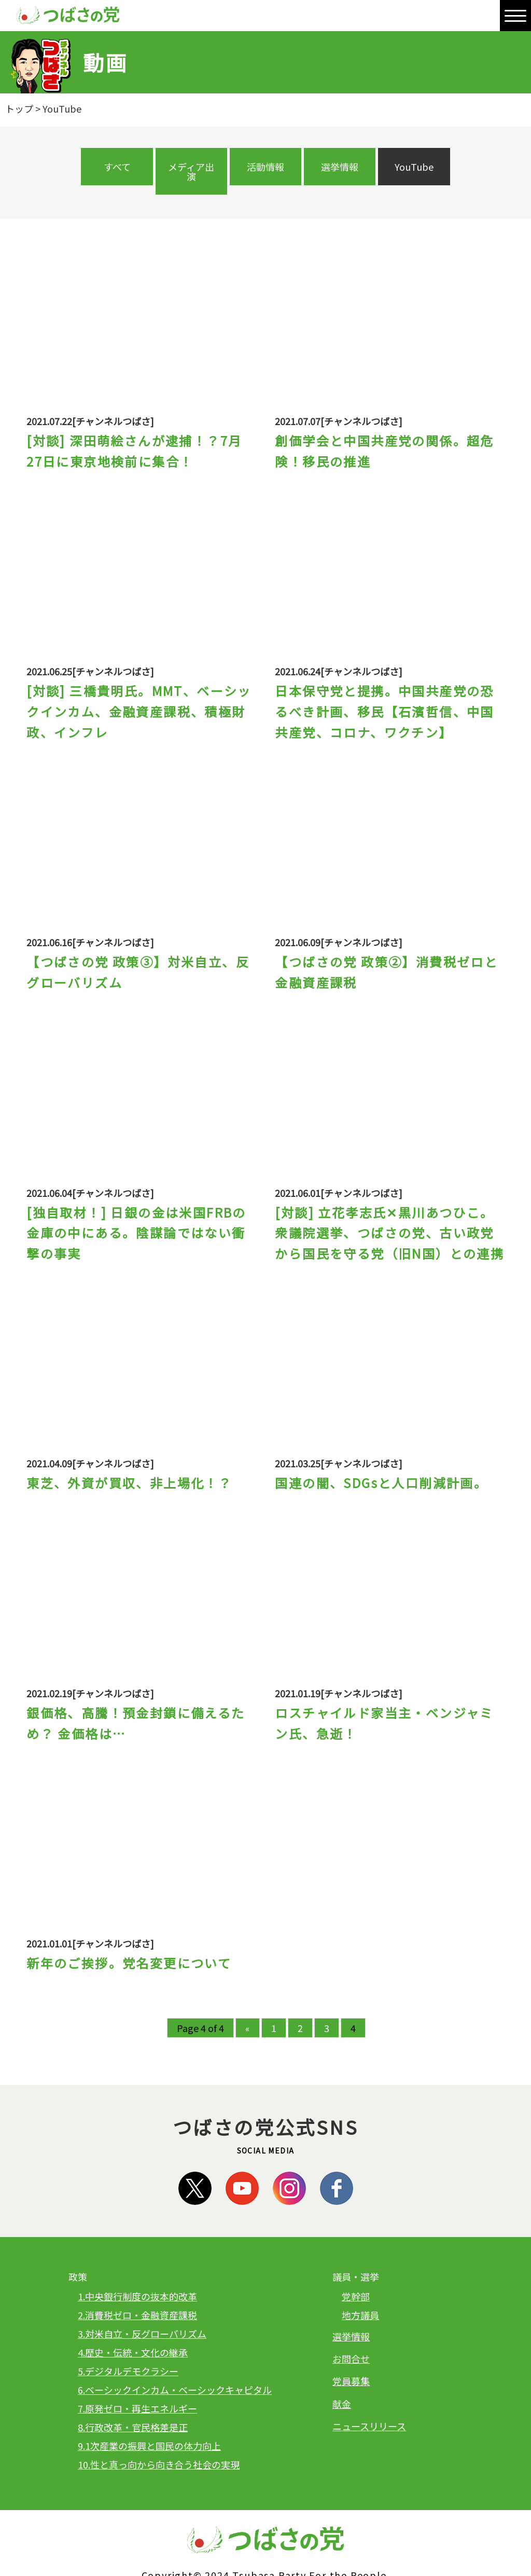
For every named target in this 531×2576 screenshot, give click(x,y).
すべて (117, 166)
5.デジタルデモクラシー (128, 2371)
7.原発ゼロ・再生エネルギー (137, 2408)
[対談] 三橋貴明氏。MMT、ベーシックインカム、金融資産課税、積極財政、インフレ (138, 711)
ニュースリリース (369, 2426)
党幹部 (356, 2296)
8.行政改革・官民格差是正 (133, 2427)
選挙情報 (339, 166)
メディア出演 (191, 171)
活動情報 (265, 166)
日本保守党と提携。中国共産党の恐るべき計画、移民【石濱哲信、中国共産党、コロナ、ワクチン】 (384, 711)
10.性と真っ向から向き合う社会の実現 (159, 2464)
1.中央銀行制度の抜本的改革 (137, 2296)
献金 (341, 2403)
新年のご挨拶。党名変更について (128, 1963)
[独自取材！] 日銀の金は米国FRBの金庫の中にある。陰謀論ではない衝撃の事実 (136, 1232)
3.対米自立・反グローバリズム (142, 2333)
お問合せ (351, 2358)
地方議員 (360, 2315)
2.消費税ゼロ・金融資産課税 (137, 2315)
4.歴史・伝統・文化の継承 (133, 2352)
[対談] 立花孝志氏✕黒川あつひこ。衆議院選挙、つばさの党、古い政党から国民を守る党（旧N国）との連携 (389, 1232)
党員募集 (351, 2381)
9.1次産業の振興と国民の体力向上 (149, 2445)
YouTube (414, 166)
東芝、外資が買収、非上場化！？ (129, 1483)
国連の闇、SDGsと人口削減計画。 (381, 1483)
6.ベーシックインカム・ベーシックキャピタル (175, 2389)
